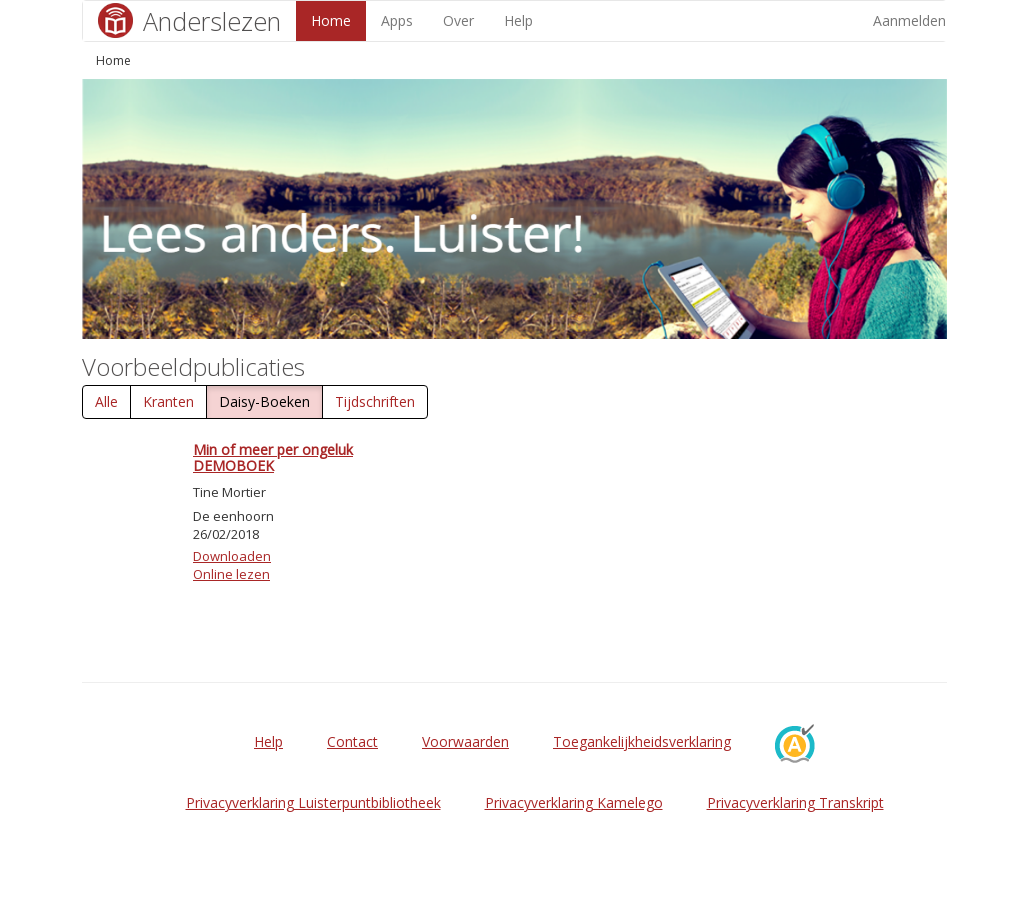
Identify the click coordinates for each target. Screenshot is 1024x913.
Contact (352, 741)
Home (331, 20)
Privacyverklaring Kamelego (574, 802)
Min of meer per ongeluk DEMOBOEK (273, 457)
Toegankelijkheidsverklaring (642, 741)
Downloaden (232, 556)
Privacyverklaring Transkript (795, 802)
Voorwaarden (465, 741)
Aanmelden (909, 20)
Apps (397, 20)
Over (458, 20)
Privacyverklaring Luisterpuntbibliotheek (313, 802)
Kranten (168, 401)
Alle (106, 401)
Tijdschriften (375, 401)
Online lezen (231, 574)
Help (518, 20)
